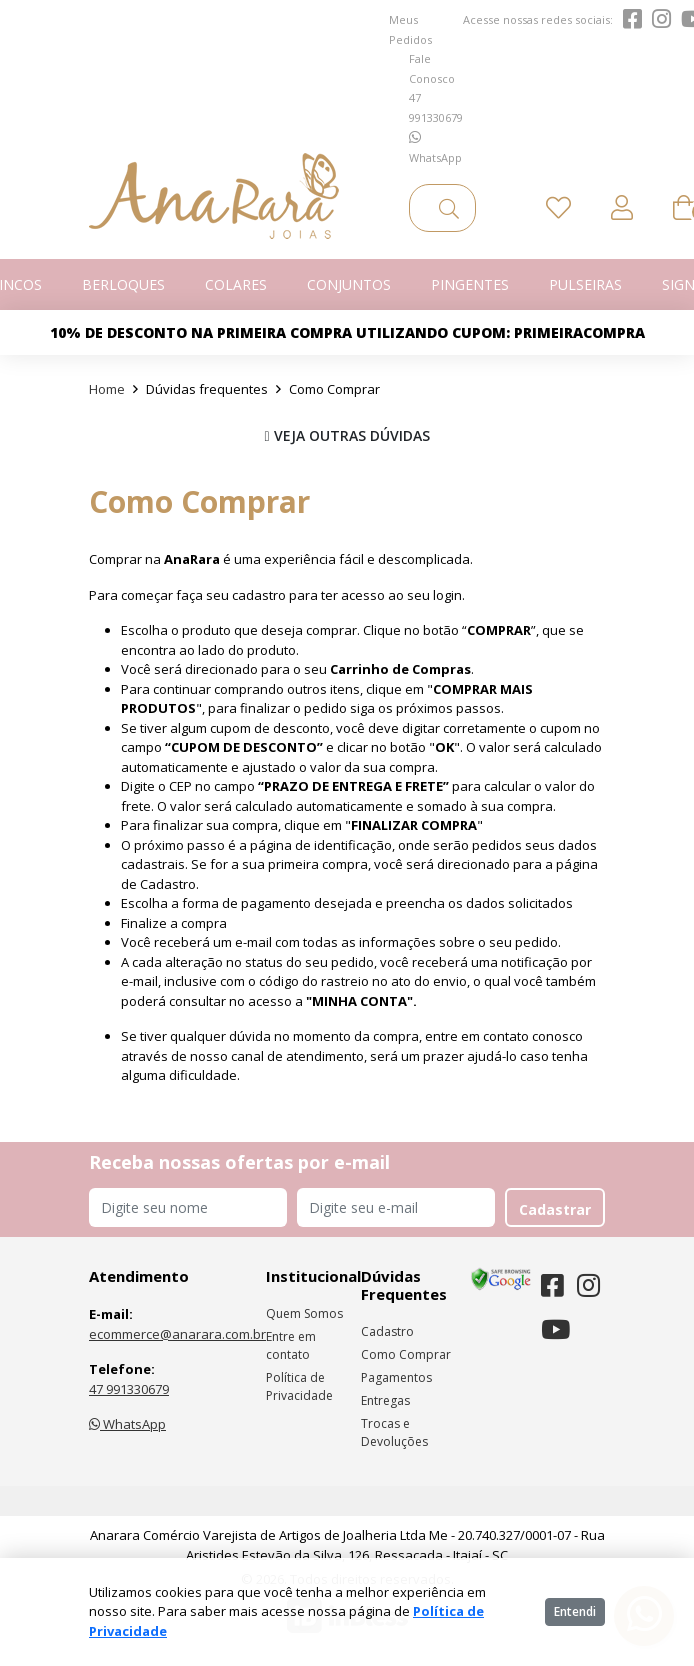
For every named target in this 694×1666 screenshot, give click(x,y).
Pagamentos (396, 1377)
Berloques (123, 284)
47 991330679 (129, 1389)
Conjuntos (349, 284)
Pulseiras (585, 284)
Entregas (385, 1400)
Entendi (575, 1611)
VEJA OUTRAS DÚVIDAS (346, 435)
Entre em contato (291, 1345)
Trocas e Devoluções (394, 1432)
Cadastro (387, 1331)
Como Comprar (406, 1354)
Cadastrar (555, 1209)
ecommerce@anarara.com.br (177, 1334)
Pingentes (470, 284)
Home (107, 389)
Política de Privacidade (299, 1386)
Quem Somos (304, 1313)
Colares (236, 284)
